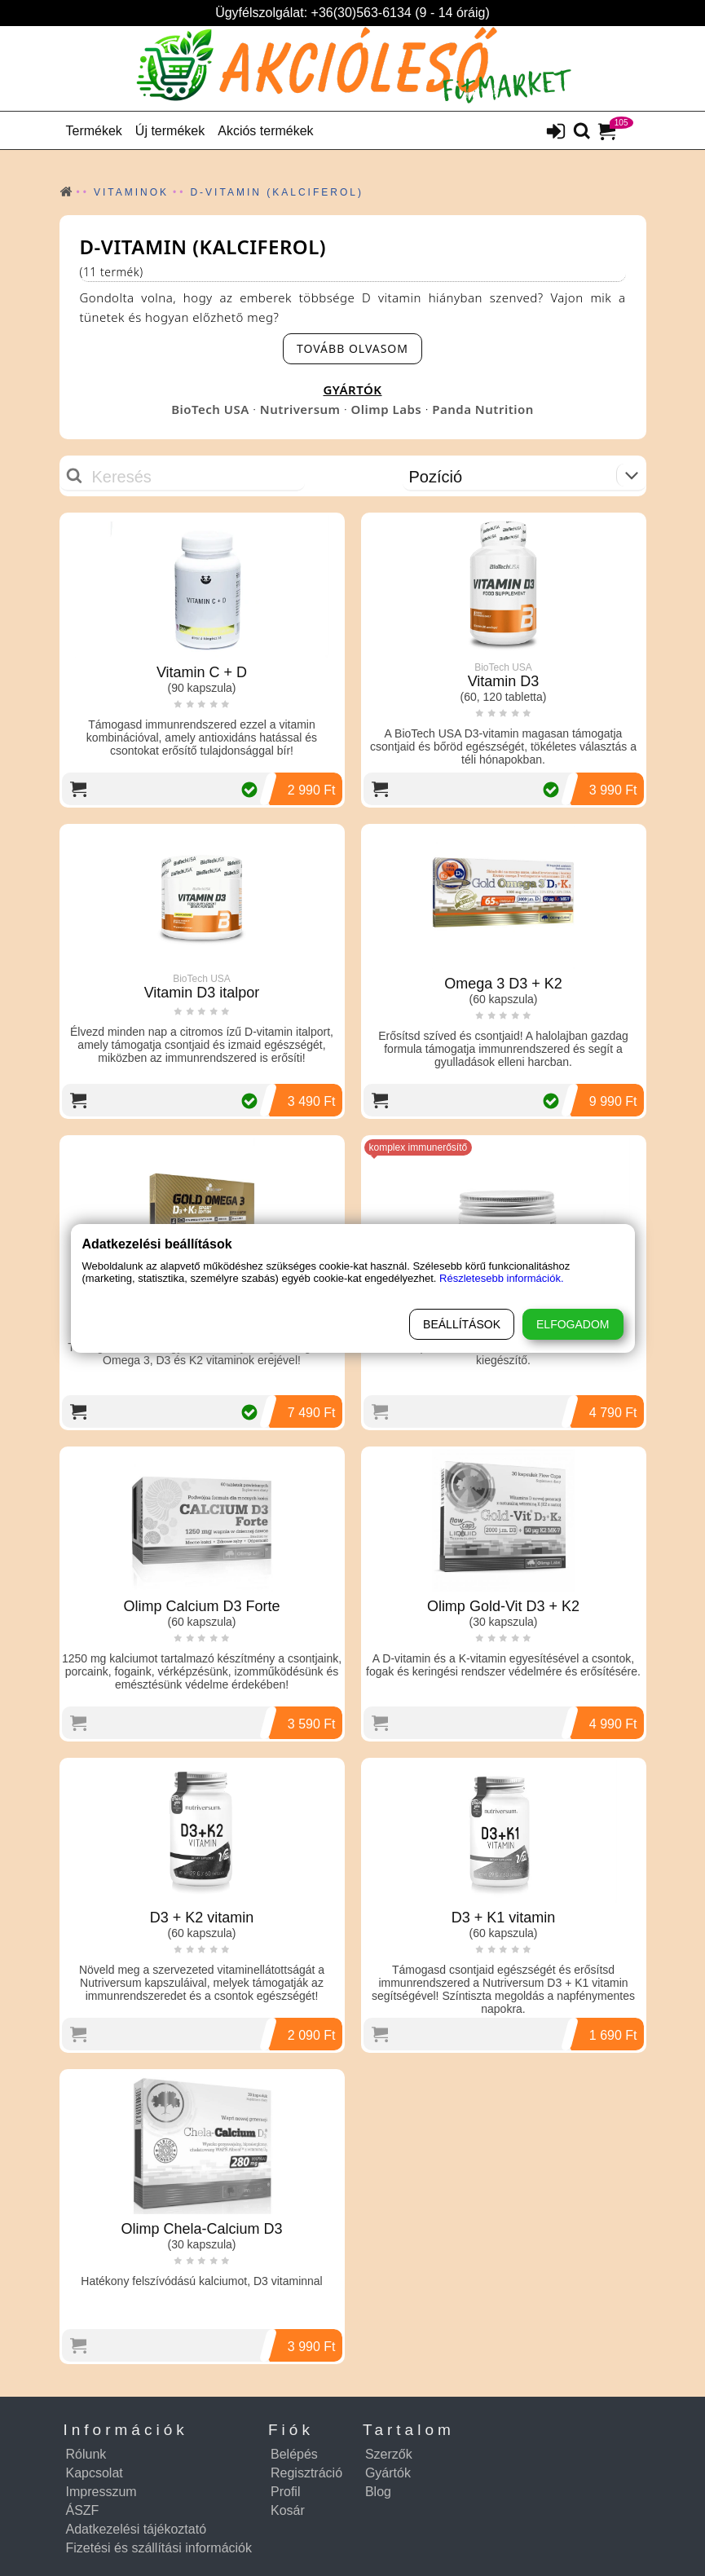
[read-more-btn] (352, 348)
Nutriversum (300, 409)
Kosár (288, 2510)
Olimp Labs (385, 409)
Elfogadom (572, 1324)
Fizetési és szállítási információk (159, 2548)
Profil (285, 2492)
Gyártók (388, 2473)
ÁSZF (82, 2510)
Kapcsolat (94, 2473)
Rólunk (86, 2454)
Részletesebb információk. (501, 1278)
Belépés (294, 2454)
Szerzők (388, 2454)
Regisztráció (306, 2473)
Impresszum (101, 2492)
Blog (378, 2492)
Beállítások (461, 1324)
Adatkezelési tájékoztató (136, 2529)
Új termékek (170, 131)
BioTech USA (210, 409)
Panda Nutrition (483, 409)
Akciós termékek (265, 131)
